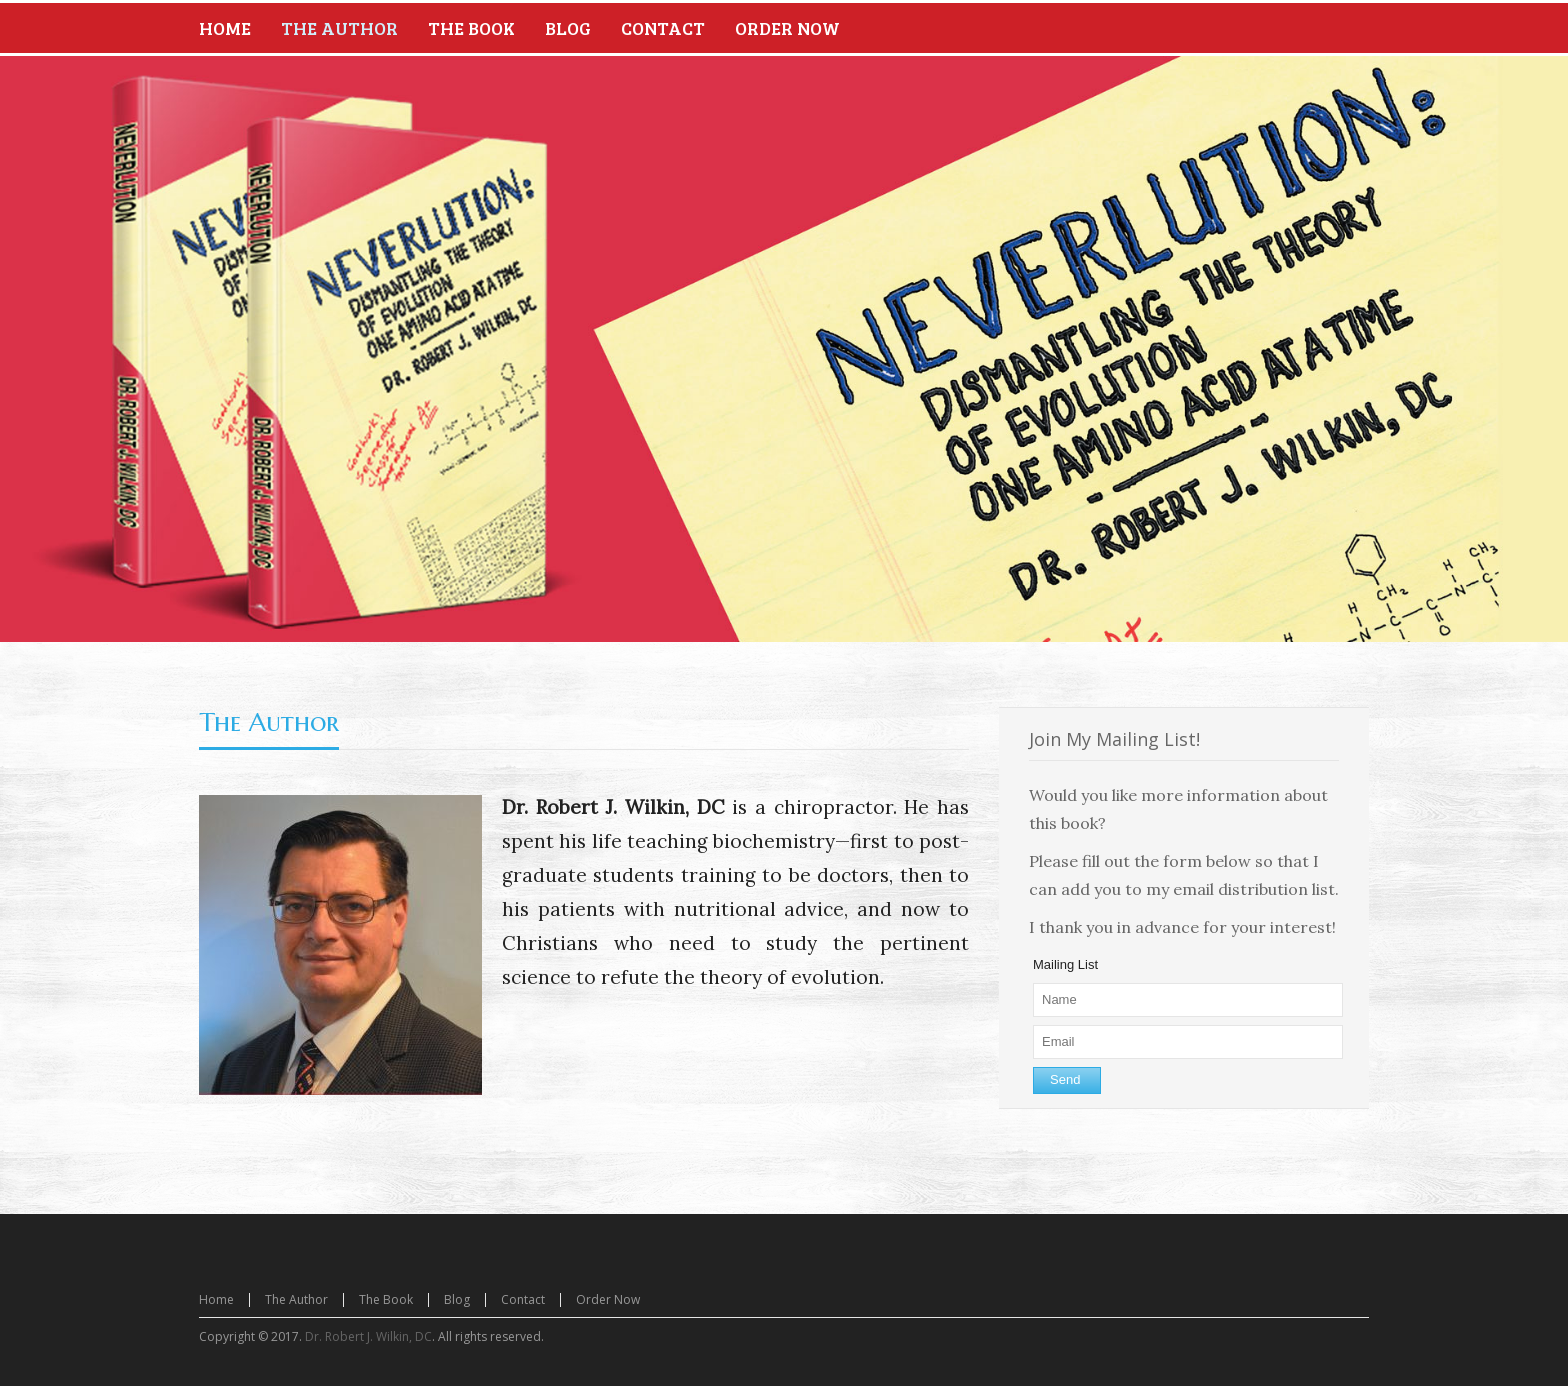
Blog (457, 1299)
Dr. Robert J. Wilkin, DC (368, 1336)
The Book (386, 1299)
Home (216, 1299)
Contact (523, 1299)
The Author (269, 722)
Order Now (608, 1299)
